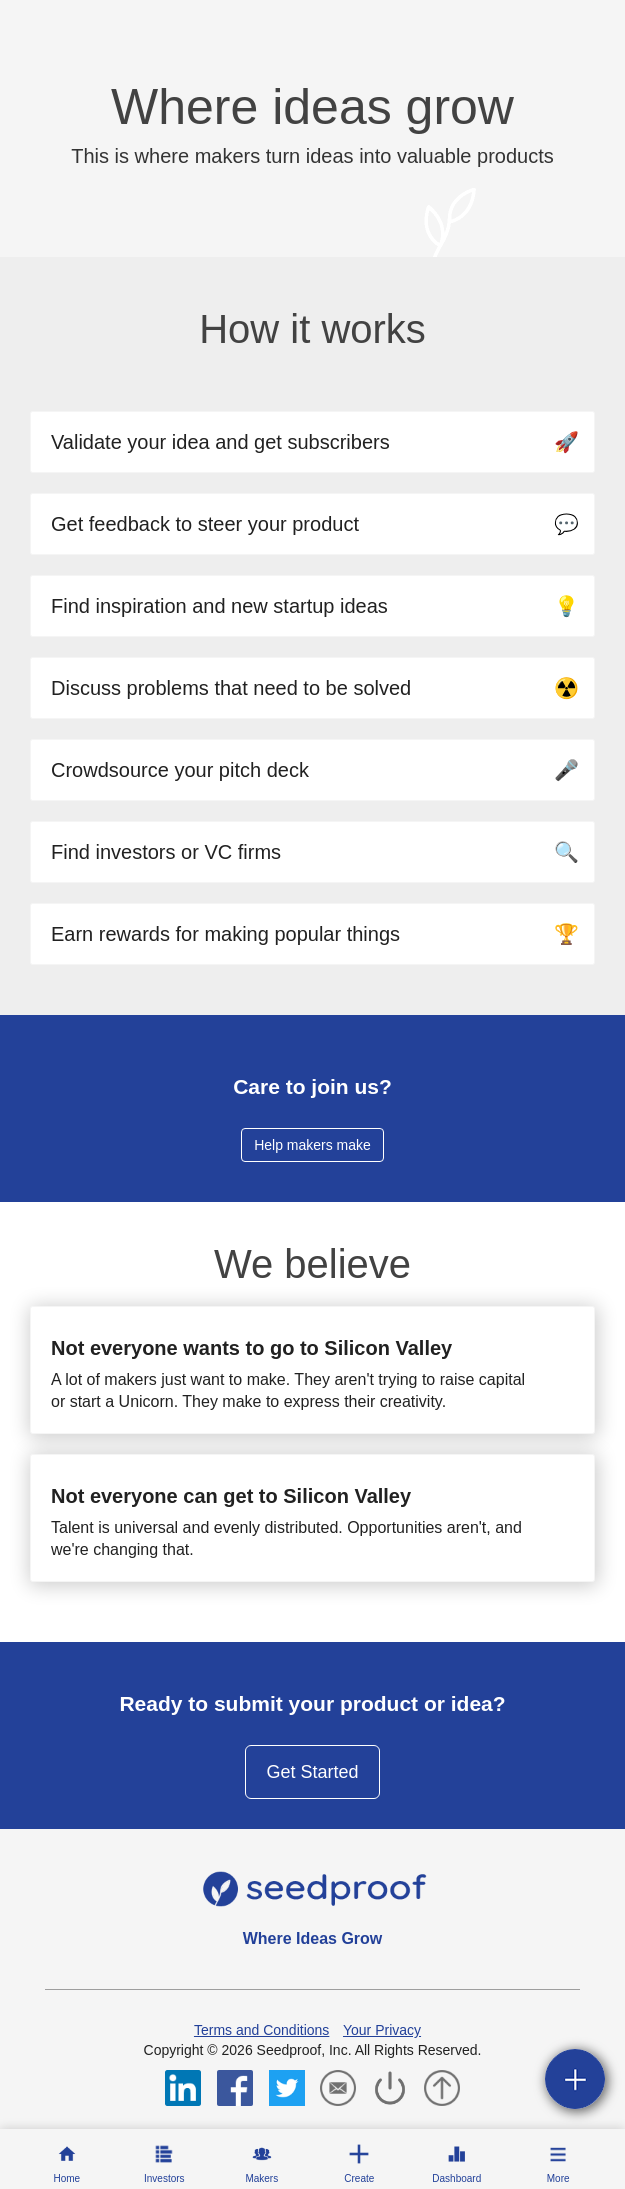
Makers (261, 2178)
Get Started (312, 1772)
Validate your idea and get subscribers (315, 442)
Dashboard (456, 2178)
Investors (164, 2178)
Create (359, 2178)
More (558, 2178)
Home (66, 2178)
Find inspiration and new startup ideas (315, 606)
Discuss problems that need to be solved (315, 688)
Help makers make (312, 1145)
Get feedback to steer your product (315, 524)
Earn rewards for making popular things (315, 934)
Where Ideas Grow (313, 1938)
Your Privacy (382, 2030)
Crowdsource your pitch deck (315, 770)
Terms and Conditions (261, 2030)
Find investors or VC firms (315, 852)
